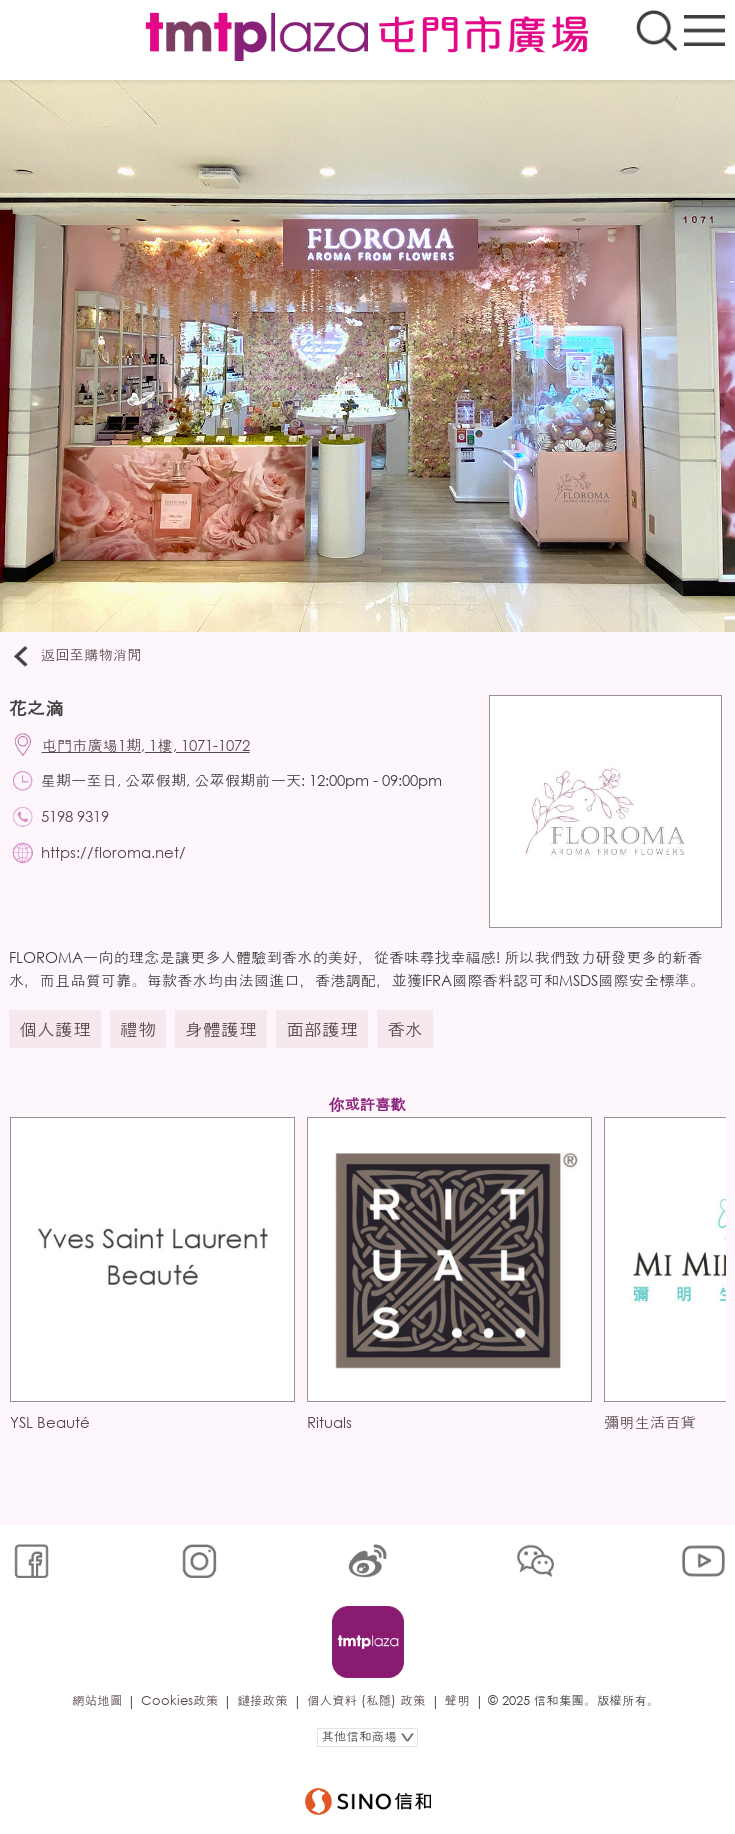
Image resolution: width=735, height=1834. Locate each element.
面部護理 (322, 1029)
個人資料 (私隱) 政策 (366, 1700)
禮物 (138, 1029)
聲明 (457, 1700)
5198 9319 (75, 816)
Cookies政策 (179, 1700)
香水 (405, 1029)
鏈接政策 (262, 1700)
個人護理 (55, 1029)
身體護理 (221, 1029)
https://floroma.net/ (113, 852)
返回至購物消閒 (75, 656)
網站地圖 (97, 1700)
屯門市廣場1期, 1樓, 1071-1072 (146, 745)
